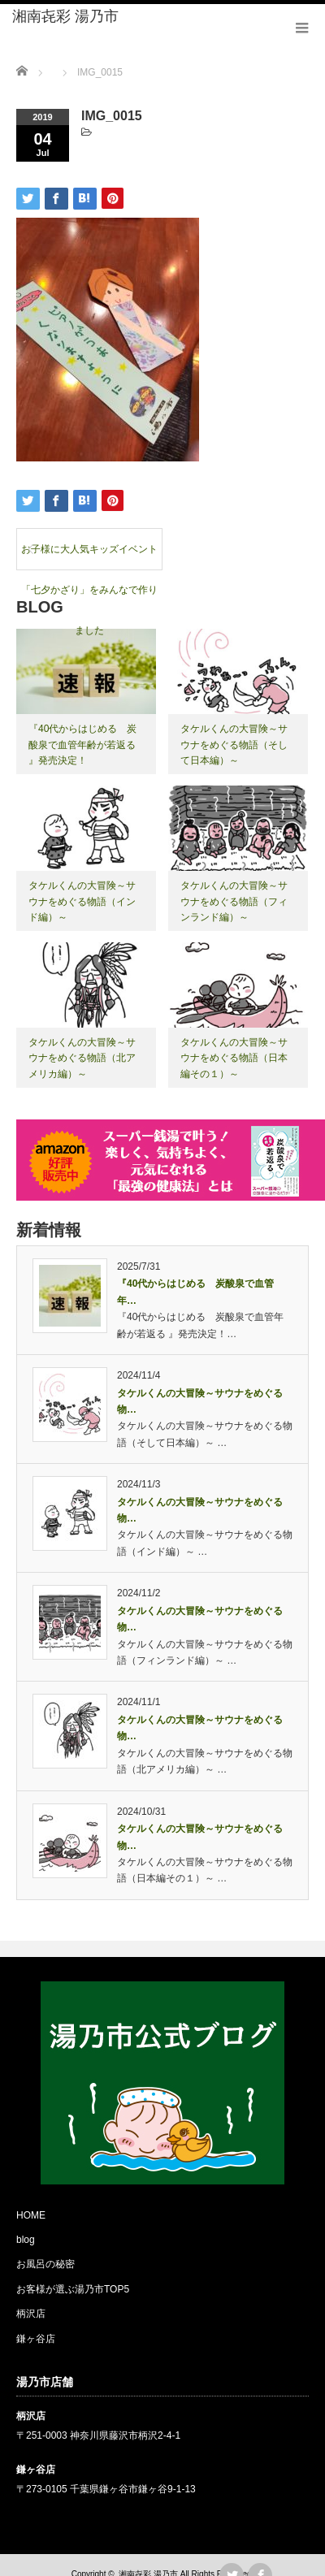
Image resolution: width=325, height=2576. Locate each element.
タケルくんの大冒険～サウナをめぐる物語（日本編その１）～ (234, 1058)
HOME (31, 2215)
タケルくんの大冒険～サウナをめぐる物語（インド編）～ (82, 901)
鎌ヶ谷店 (35, 2338)
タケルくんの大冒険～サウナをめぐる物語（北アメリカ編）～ (82, 1058)
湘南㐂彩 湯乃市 (65, 16)
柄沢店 (31, 2313)
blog (25, 2239)
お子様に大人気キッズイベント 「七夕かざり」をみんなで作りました (91, 556)
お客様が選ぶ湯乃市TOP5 (72, 2289)
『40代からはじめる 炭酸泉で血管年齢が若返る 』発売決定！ (82, 744)
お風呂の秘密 (45, 2264)
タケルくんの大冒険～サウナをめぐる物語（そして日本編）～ (234, 744)
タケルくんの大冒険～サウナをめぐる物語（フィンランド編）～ (234, 901)
